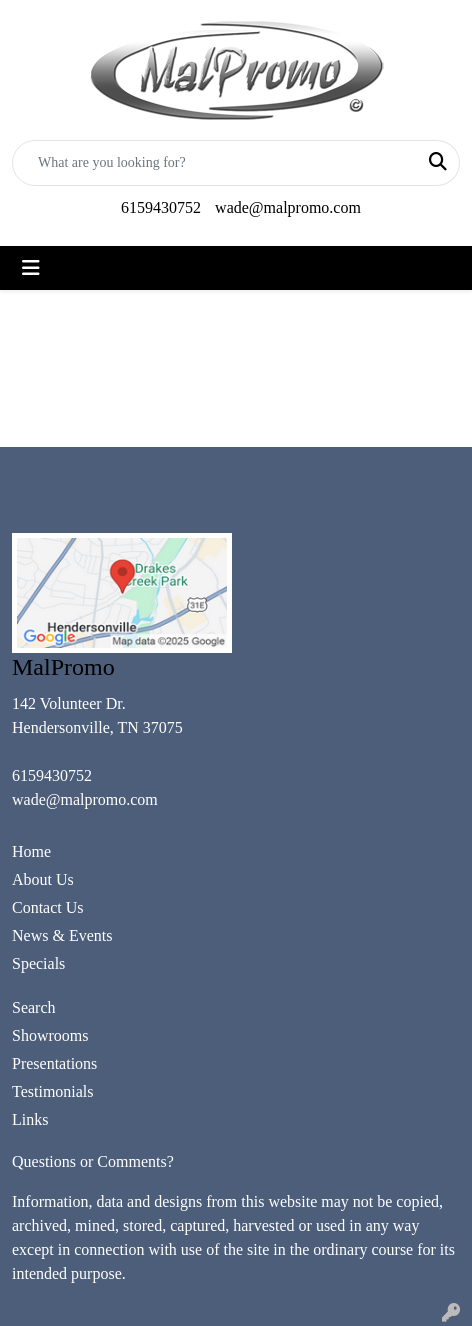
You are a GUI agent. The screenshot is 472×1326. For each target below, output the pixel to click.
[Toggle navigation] (31, 268)
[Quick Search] (215, 163)
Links (30, 1119)
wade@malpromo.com (288, 207)
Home (31, 851)
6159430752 (161, 207)
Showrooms (50, 1035)
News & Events (62, 935)
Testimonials (53, 1091)
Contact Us (48, 907)
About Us (43, 879)
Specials (38, 963)
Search (34, 1007)
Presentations (54, 1063)
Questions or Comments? (93, 1161)
